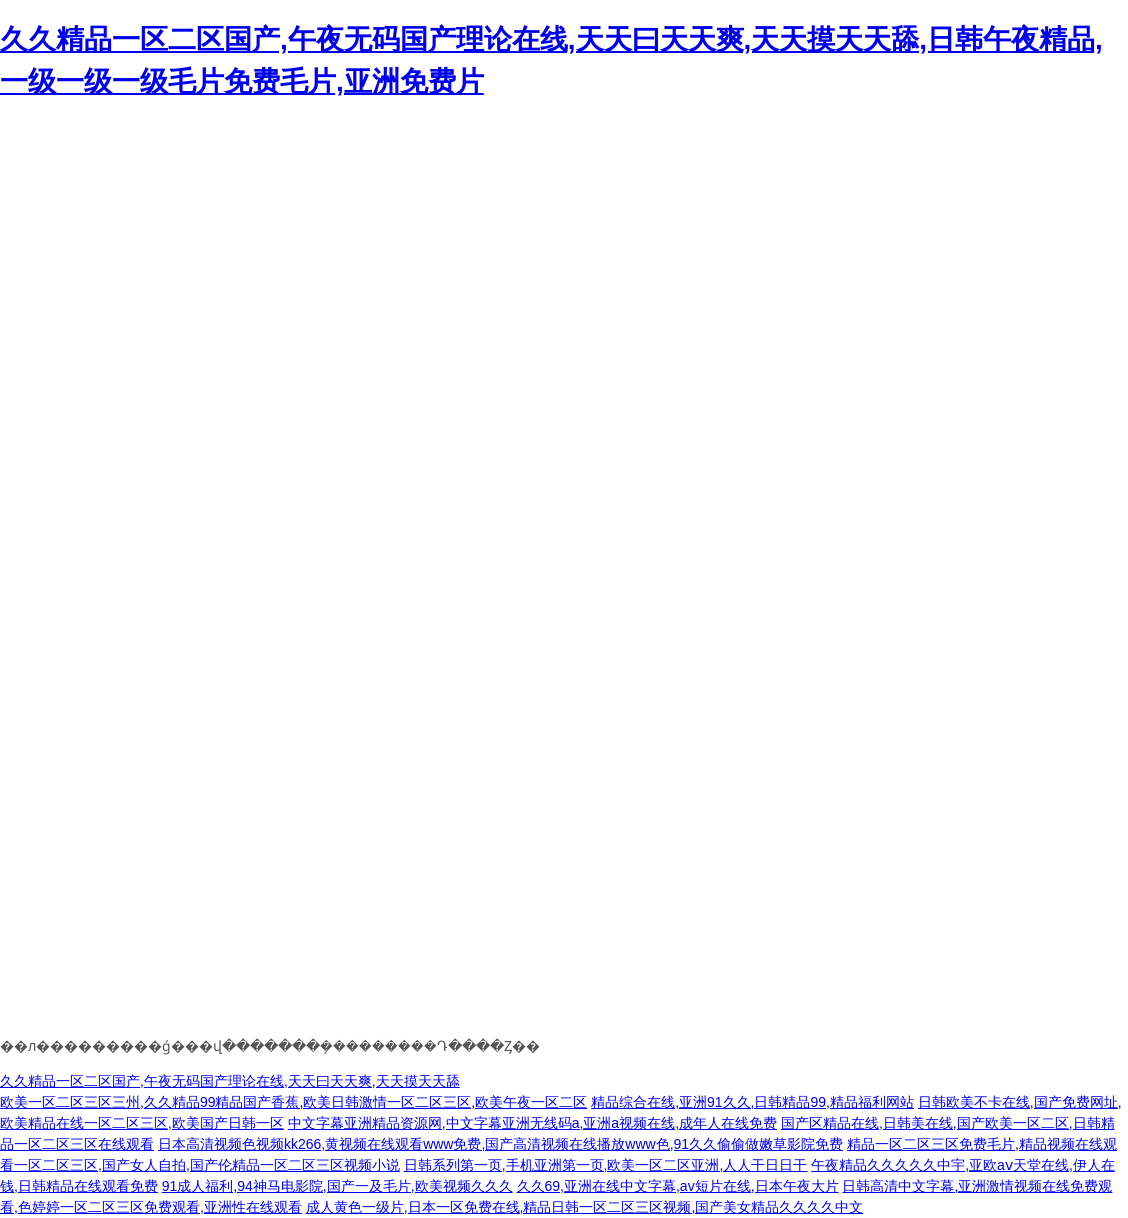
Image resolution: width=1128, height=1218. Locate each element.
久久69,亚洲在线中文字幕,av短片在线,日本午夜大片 (678, 1186)
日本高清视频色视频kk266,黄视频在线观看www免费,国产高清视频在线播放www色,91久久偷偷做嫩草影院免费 (500, 1144)
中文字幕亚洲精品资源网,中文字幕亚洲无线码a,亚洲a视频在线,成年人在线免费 (532, 1123)
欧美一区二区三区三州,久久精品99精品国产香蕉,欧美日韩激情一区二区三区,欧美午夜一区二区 (293, 1102)
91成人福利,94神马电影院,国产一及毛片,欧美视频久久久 (337, 1186)
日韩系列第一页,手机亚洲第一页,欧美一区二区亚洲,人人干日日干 (606, 1165)
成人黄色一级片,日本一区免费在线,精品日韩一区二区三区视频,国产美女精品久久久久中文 (585, 1207)
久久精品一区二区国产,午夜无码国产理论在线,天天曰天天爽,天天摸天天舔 (230, 1081)
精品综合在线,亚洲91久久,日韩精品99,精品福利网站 (752, 1102)
